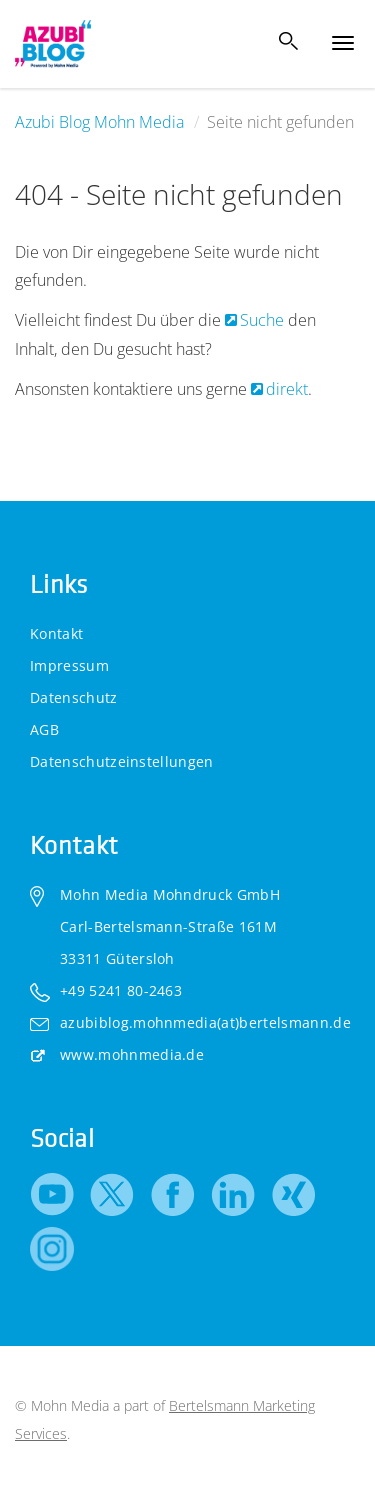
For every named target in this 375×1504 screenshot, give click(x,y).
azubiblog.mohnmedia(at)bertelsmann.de (205, 1022)
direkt (287, 389)
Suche (264, 320)
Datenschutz (74, 697)
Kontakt (56, 633)
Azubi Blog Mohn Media (99, 122)
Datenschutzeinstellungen (122, 761)
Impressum (69, 665)
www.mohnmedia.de (132, 1054)
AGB (44, 729)
